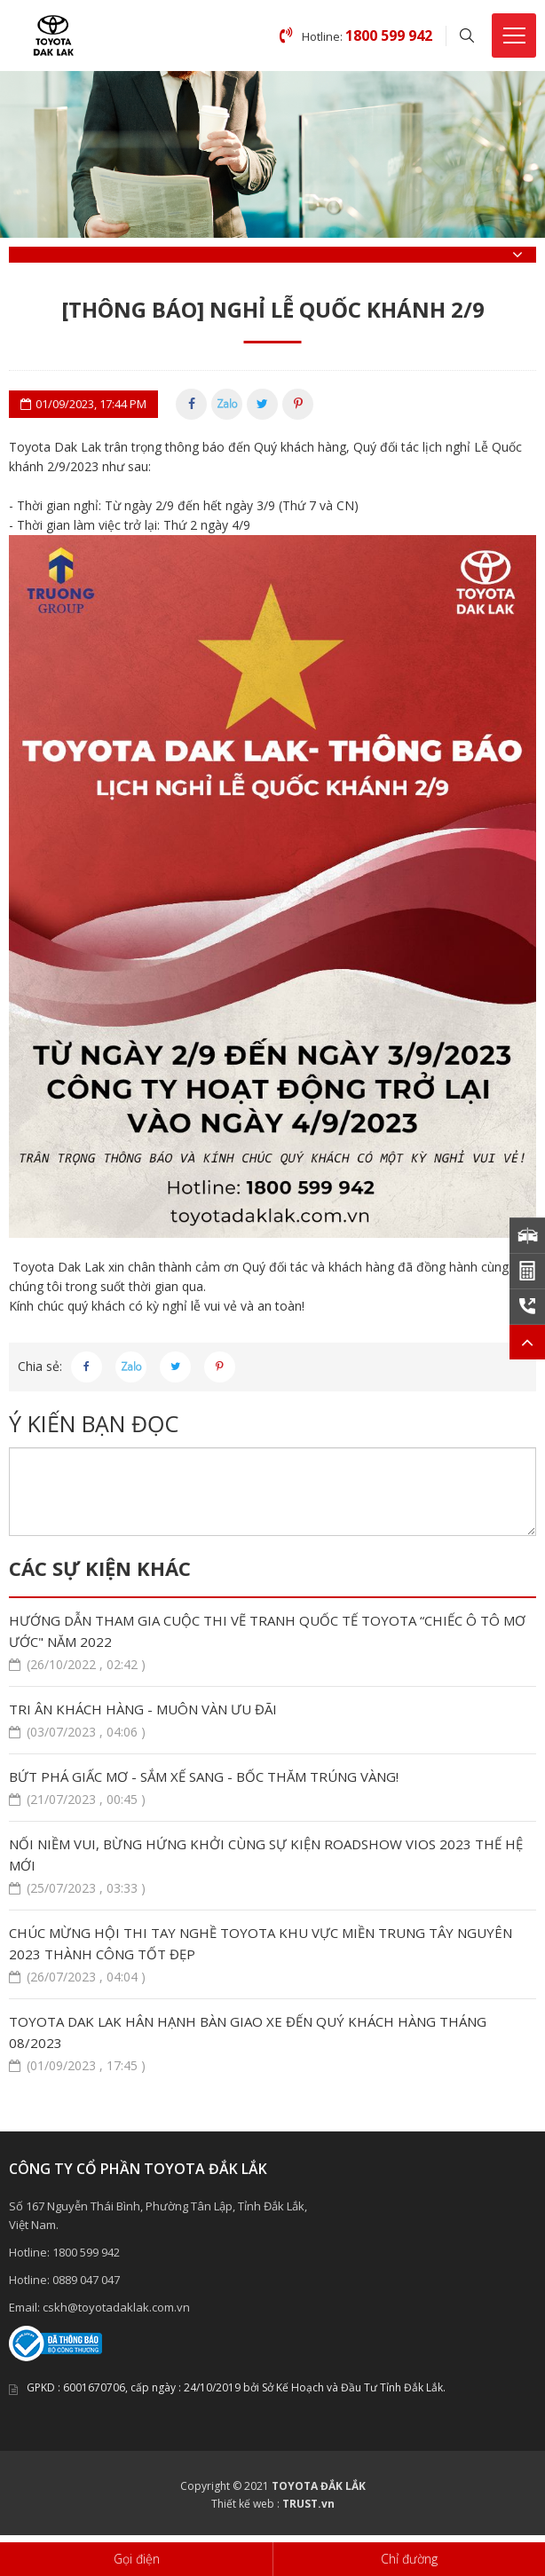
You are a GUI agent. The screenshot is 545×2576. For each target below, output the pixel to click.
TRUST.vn (308, 2503)
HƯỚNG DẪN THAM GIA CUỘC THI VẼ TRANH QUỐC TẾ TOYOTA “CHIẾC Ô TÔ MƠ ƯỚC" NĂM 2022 (272, 1642)
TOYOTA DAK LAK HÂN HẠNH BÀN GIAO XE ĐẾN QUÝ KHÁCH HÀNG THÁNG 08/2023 (272, 2044)
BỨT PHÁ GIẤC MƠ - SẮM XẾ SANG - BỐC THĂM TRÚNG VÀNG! (272, 1788)
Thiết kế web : (245, 2503)
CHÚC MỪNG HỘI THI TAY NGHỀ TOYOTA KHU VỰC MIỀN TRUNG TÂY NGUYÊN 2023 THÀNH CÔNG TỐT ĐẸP (272, 1955)
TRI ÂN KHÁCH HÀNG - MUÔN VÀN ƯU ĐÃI (272, 1721)
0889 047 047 (86, 2280)
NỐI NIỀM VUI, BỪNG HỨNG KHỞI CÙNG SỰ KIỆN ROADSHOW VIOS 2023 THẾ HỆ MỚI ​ (272, 1866)
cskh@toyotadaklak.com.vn (116, 2307)
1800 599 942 (86, 2252)
